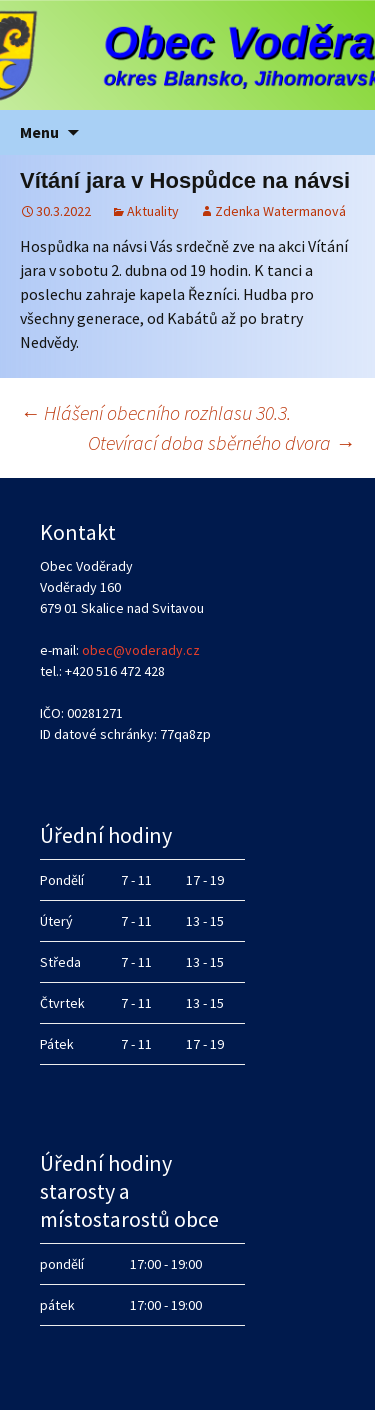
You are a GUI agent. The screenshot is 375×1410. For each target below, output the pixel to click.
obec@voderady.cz (141, 650)
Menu (39, 132)
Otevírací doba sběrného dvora (221, 442)
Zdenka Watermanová (280, 211)
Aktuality (153, 211)
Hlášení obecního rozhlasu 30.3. (155, 412)
